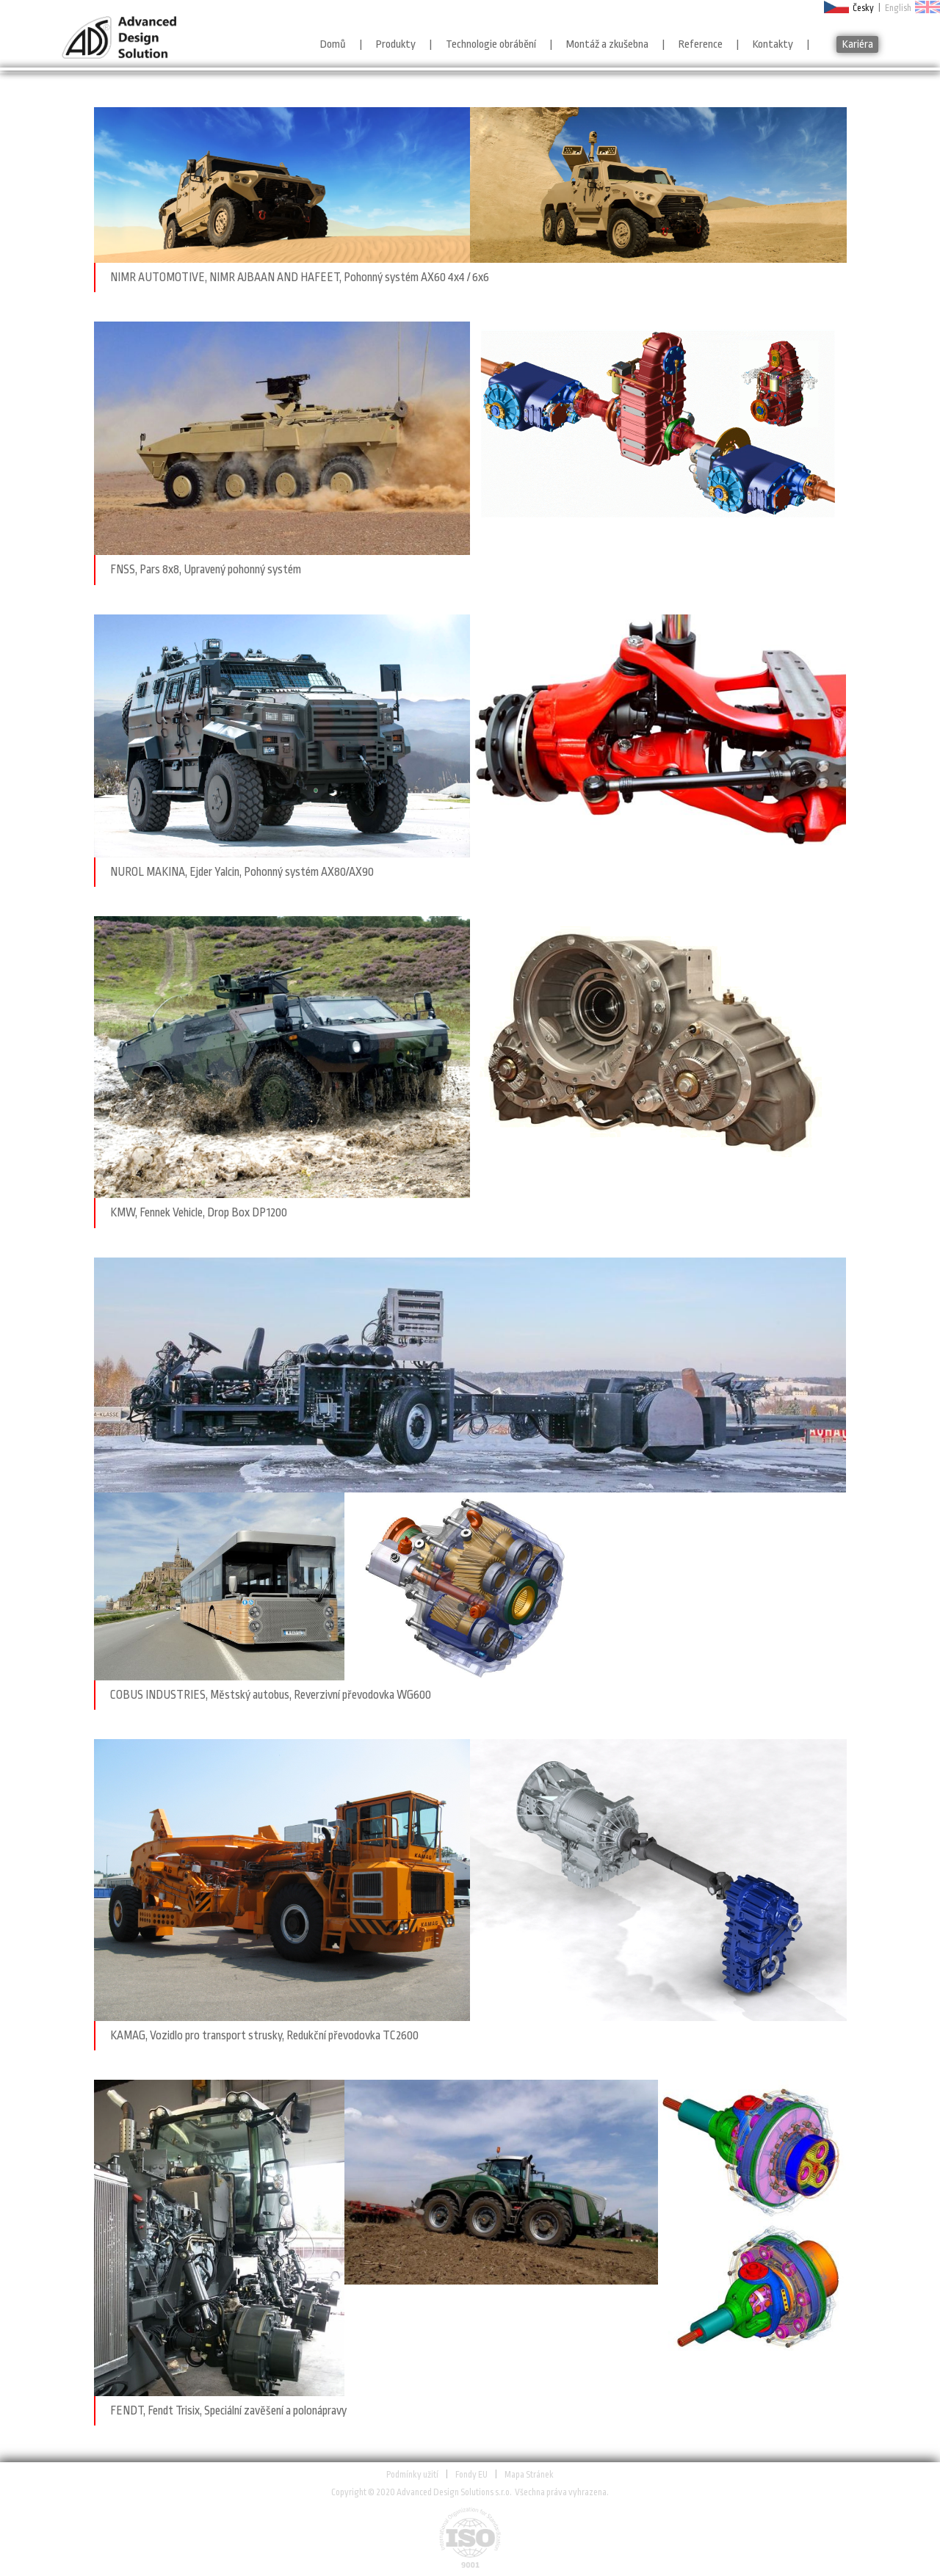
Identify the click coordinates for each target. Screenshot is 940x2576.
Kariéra (857, 44)
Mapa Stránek (529, 2475)
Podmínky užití (412, 2475)
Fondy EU (471, 2475)
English (898, 8)
